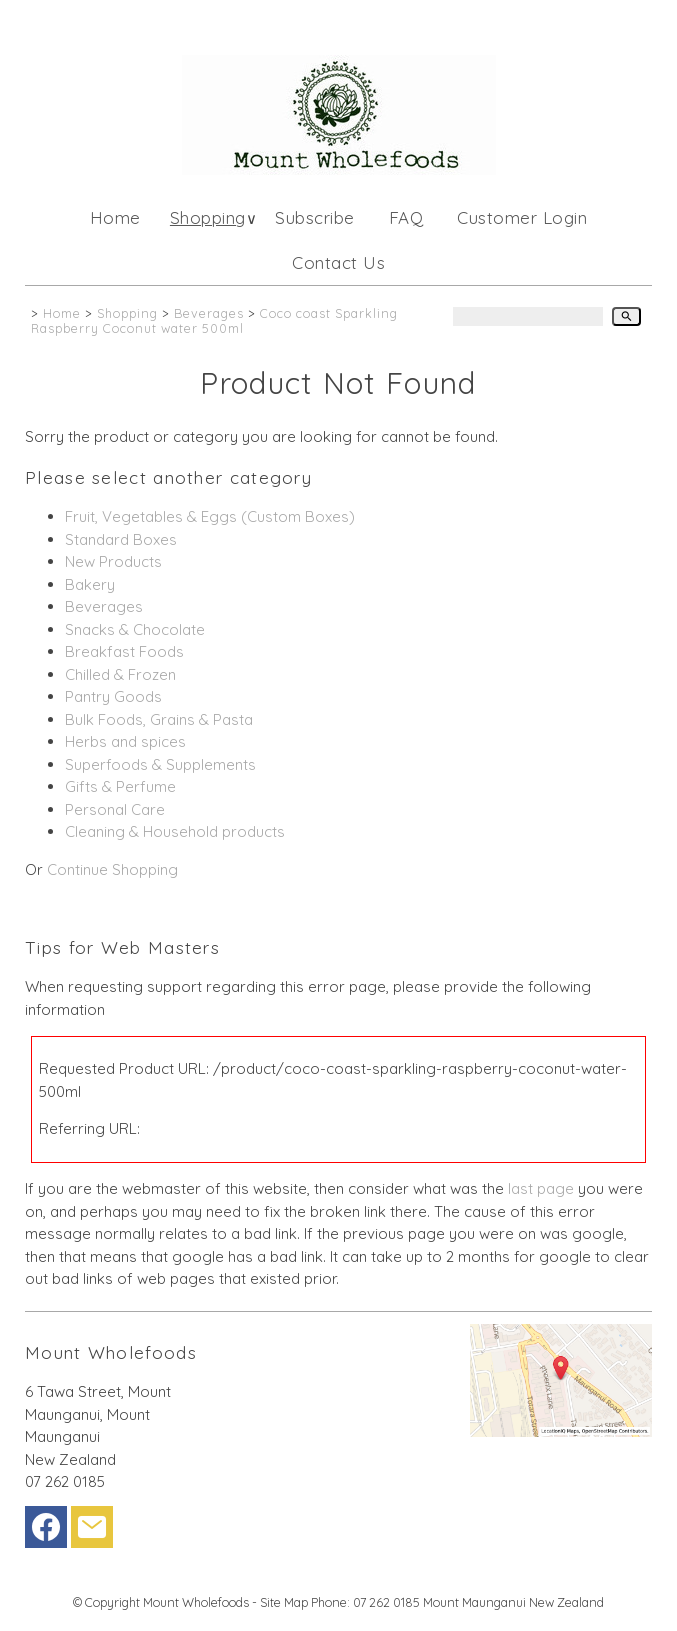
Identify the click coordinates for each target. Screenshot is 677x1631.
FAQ (406, 217)
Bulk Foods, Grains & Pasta (159, 719)
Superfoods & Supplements (160, 764)
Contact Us (338, 262)
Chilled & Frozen (120, 674)
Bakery (90, 584)
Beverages (209, 313)
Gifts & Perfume (120, 786)
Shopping (208, 217)
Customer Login (522, 217)
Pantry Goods (113, 696)
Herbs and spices (125, 741)
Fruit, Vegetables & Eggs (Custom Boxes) (210, 516)
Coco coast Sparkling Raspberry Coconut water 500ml (214, 320)
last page (541, 1188)
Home (115, 217)
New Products (113, 561)
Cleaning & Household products (175, 831)
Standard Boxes (121, 539)
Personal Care (115, 809)
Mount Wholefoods (196, 1602)
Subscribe (315, 217)
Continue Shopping (112, 869)
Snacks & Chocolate (135, 629)
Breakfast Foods (124, 651)
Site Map (284, 1602)
